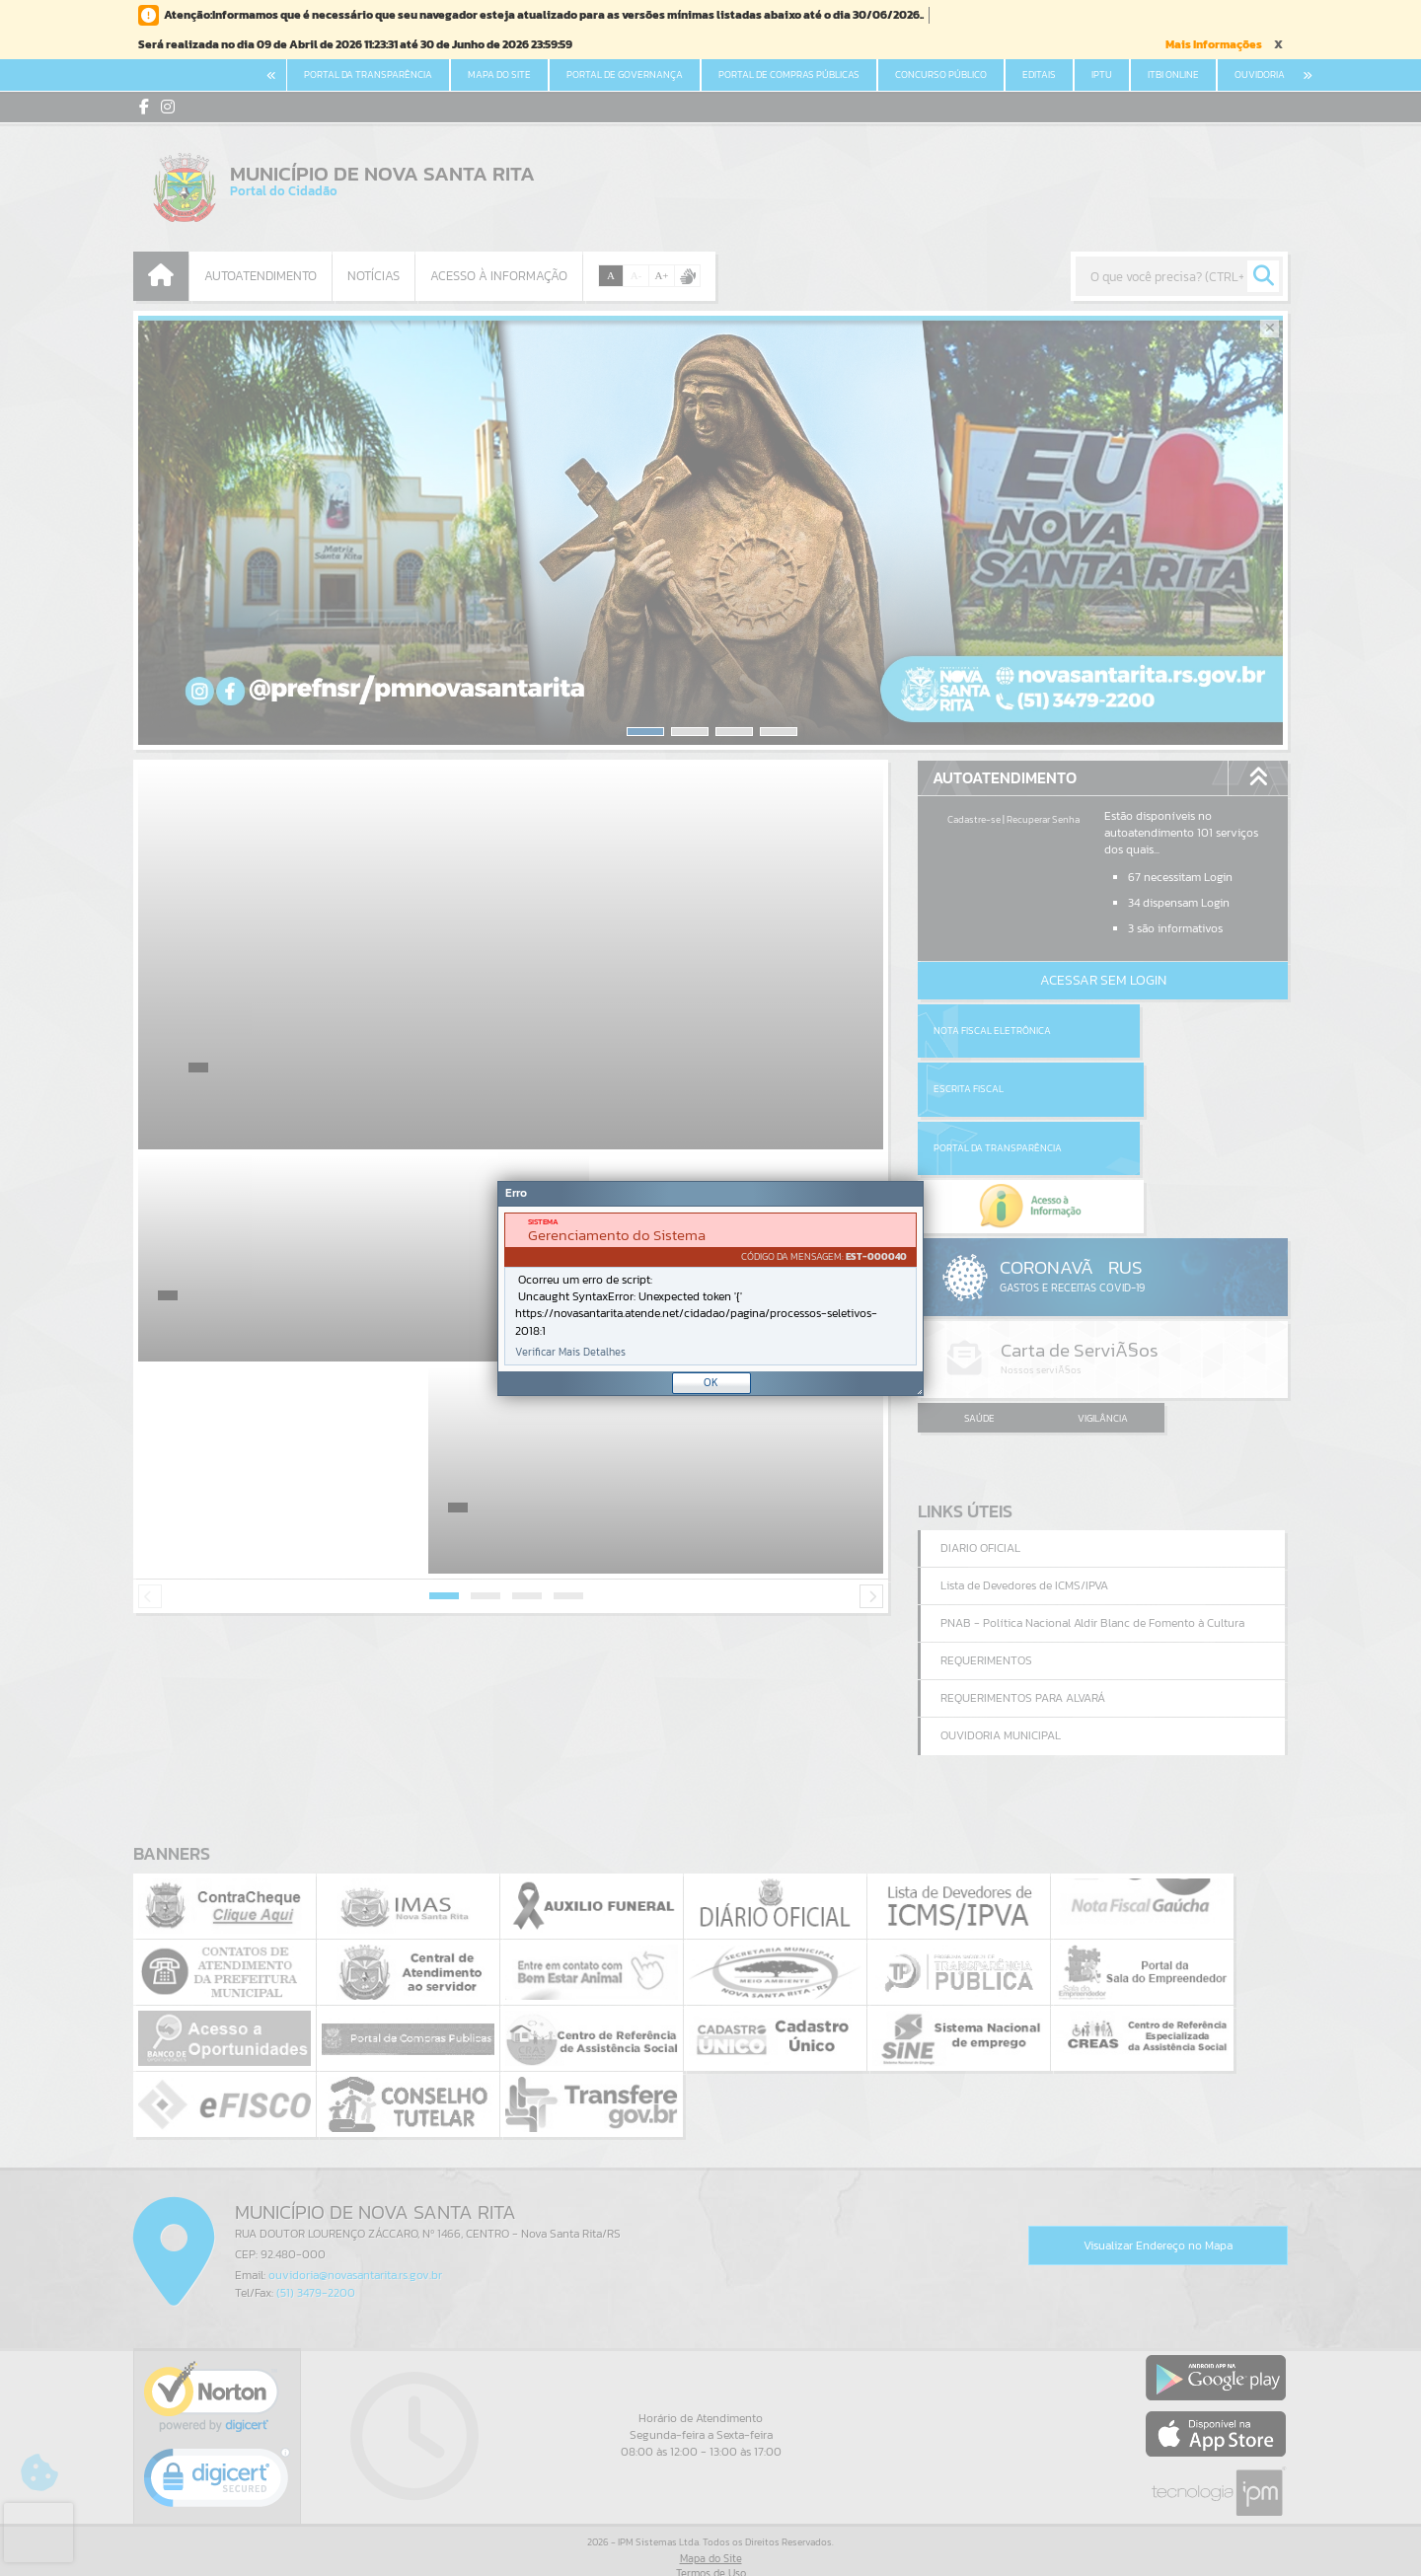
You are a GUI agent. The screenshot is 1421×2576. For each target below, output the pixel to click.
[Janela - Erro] (710, 1288)
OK (711, 1382)
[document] (710, 1289)
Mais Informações (1213, 44)
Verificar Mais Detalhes (570, 1352)
